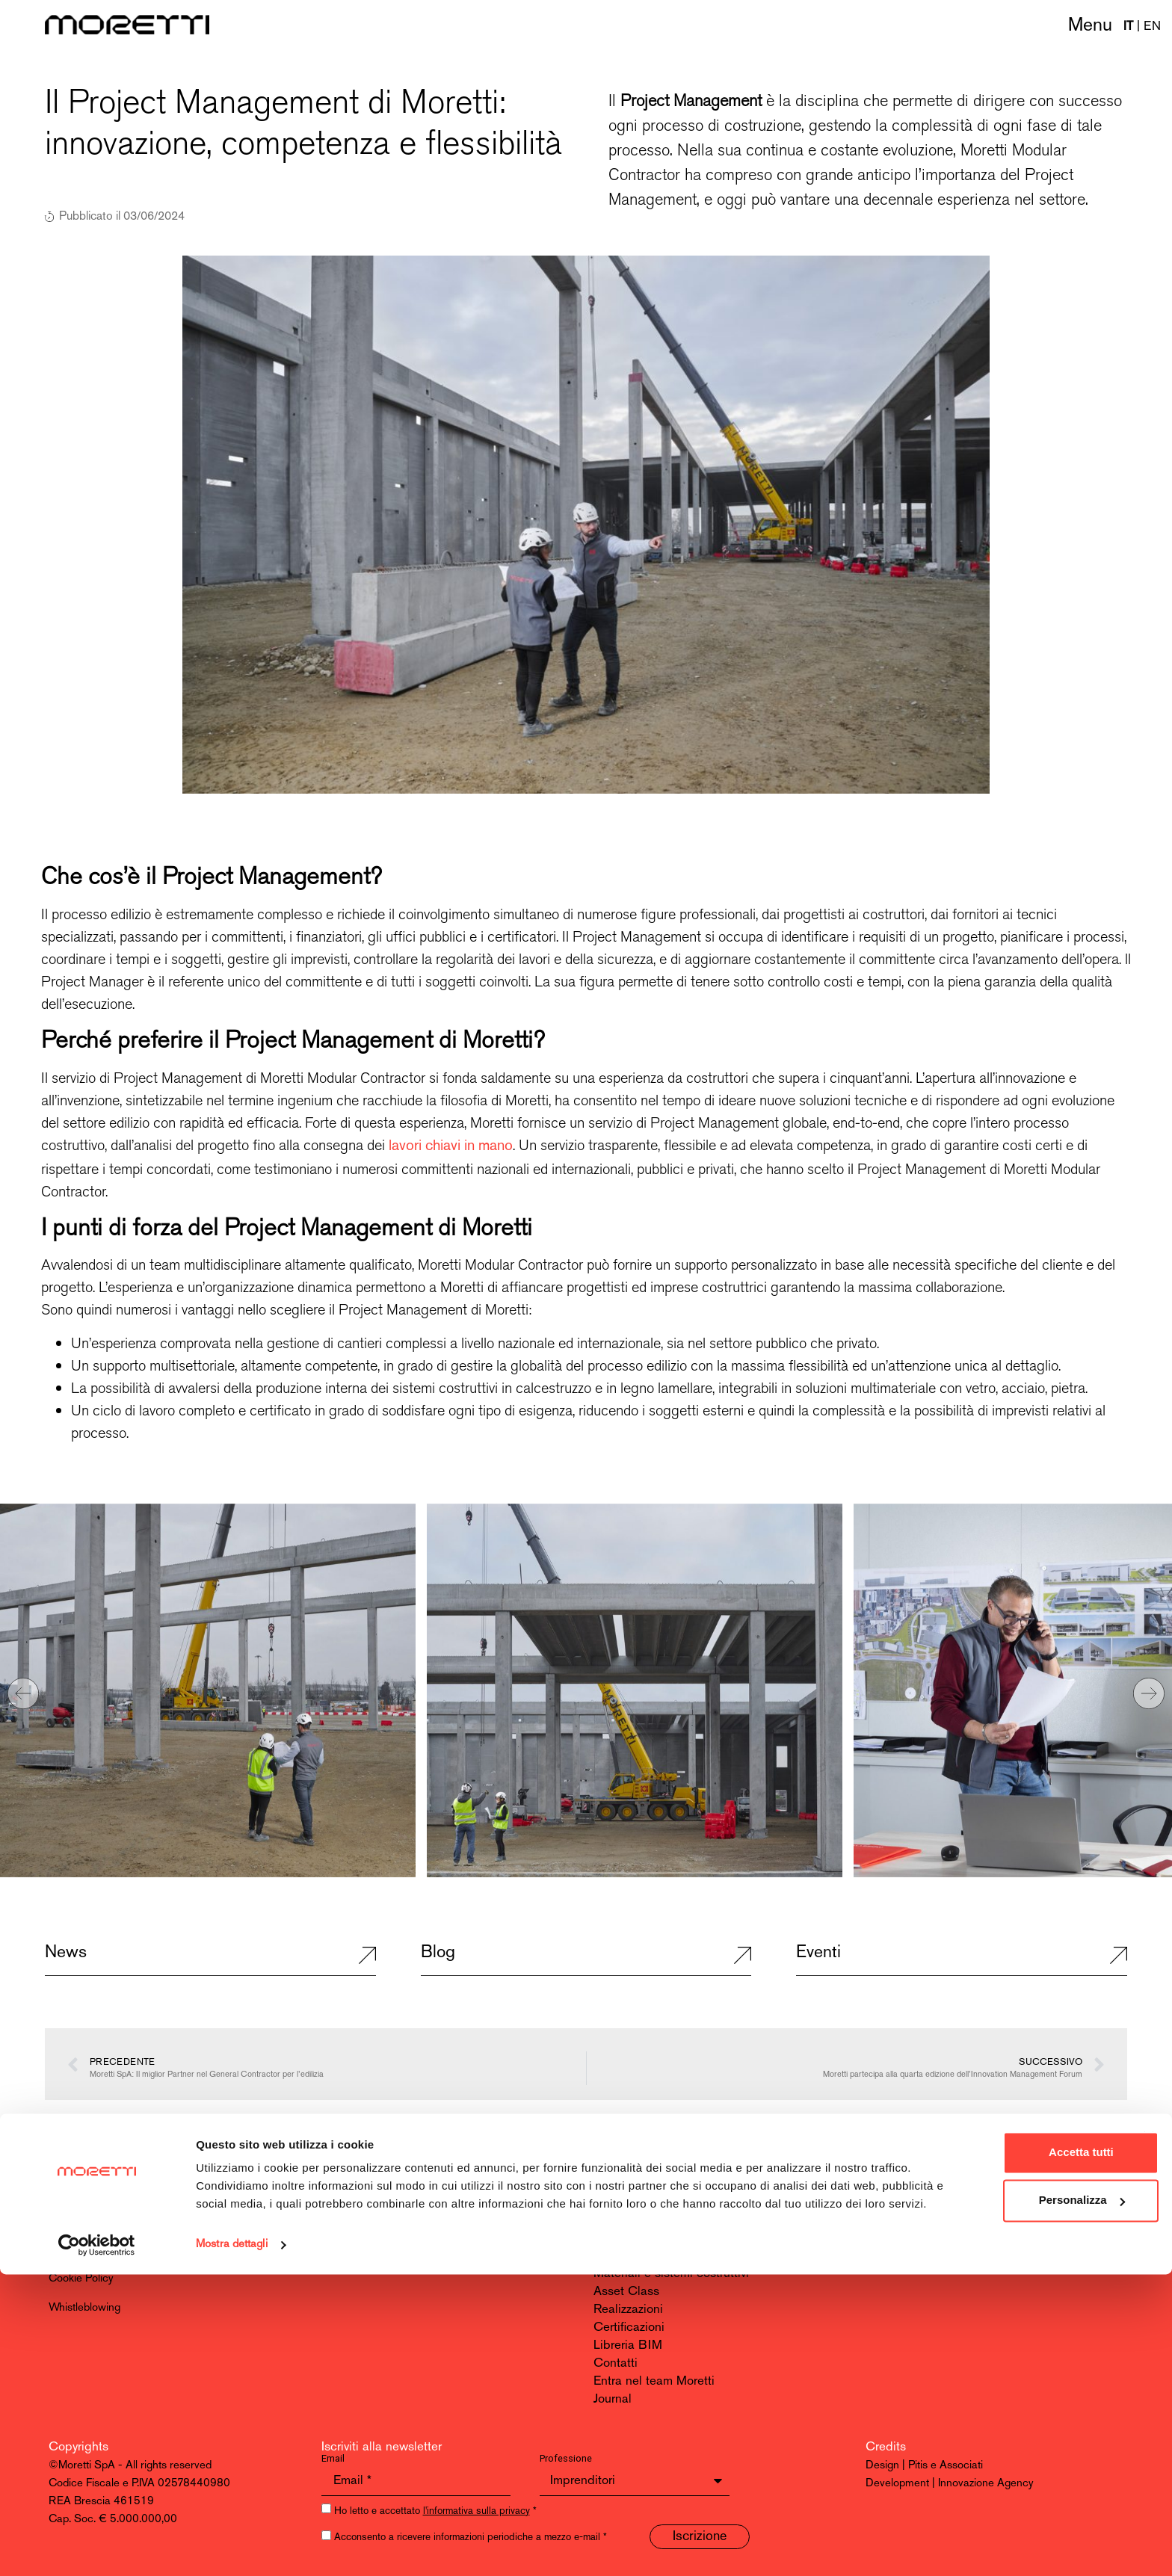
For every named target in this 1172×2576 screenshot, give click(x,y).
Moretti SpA (81, 2184)
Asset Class (626, 2291)
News (66, 1953)
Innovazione (625, 2255)
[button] (23, 1693)
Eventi (818, 1953)
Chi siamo (621, 2202)
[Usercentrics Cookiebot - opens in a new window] (96, 2547)
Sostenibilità (627, 2237)
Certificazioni (628, 2327)
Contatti (615, 2363)
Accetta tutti (1009, 2436)
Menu (1090, 25)
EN (1152, 26)
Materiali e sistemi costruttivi (671, 2273)
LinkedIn (889, 2202)
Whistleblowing (84, 2308)
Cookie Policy (81, 2279)
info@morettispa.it (370, 2202)
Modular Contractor (646, 2220)
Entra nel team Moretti (654, 2381)
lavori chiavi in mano (451, 1146)
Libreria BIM (627, 2345)
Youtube (888, 2220)
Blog (438, 1953)
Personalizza (1009, 2483)
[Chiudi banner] (1149, 2420)
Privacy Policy (82, 2249)
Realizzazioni (628, 2309)
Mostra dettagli (232, 2546)
